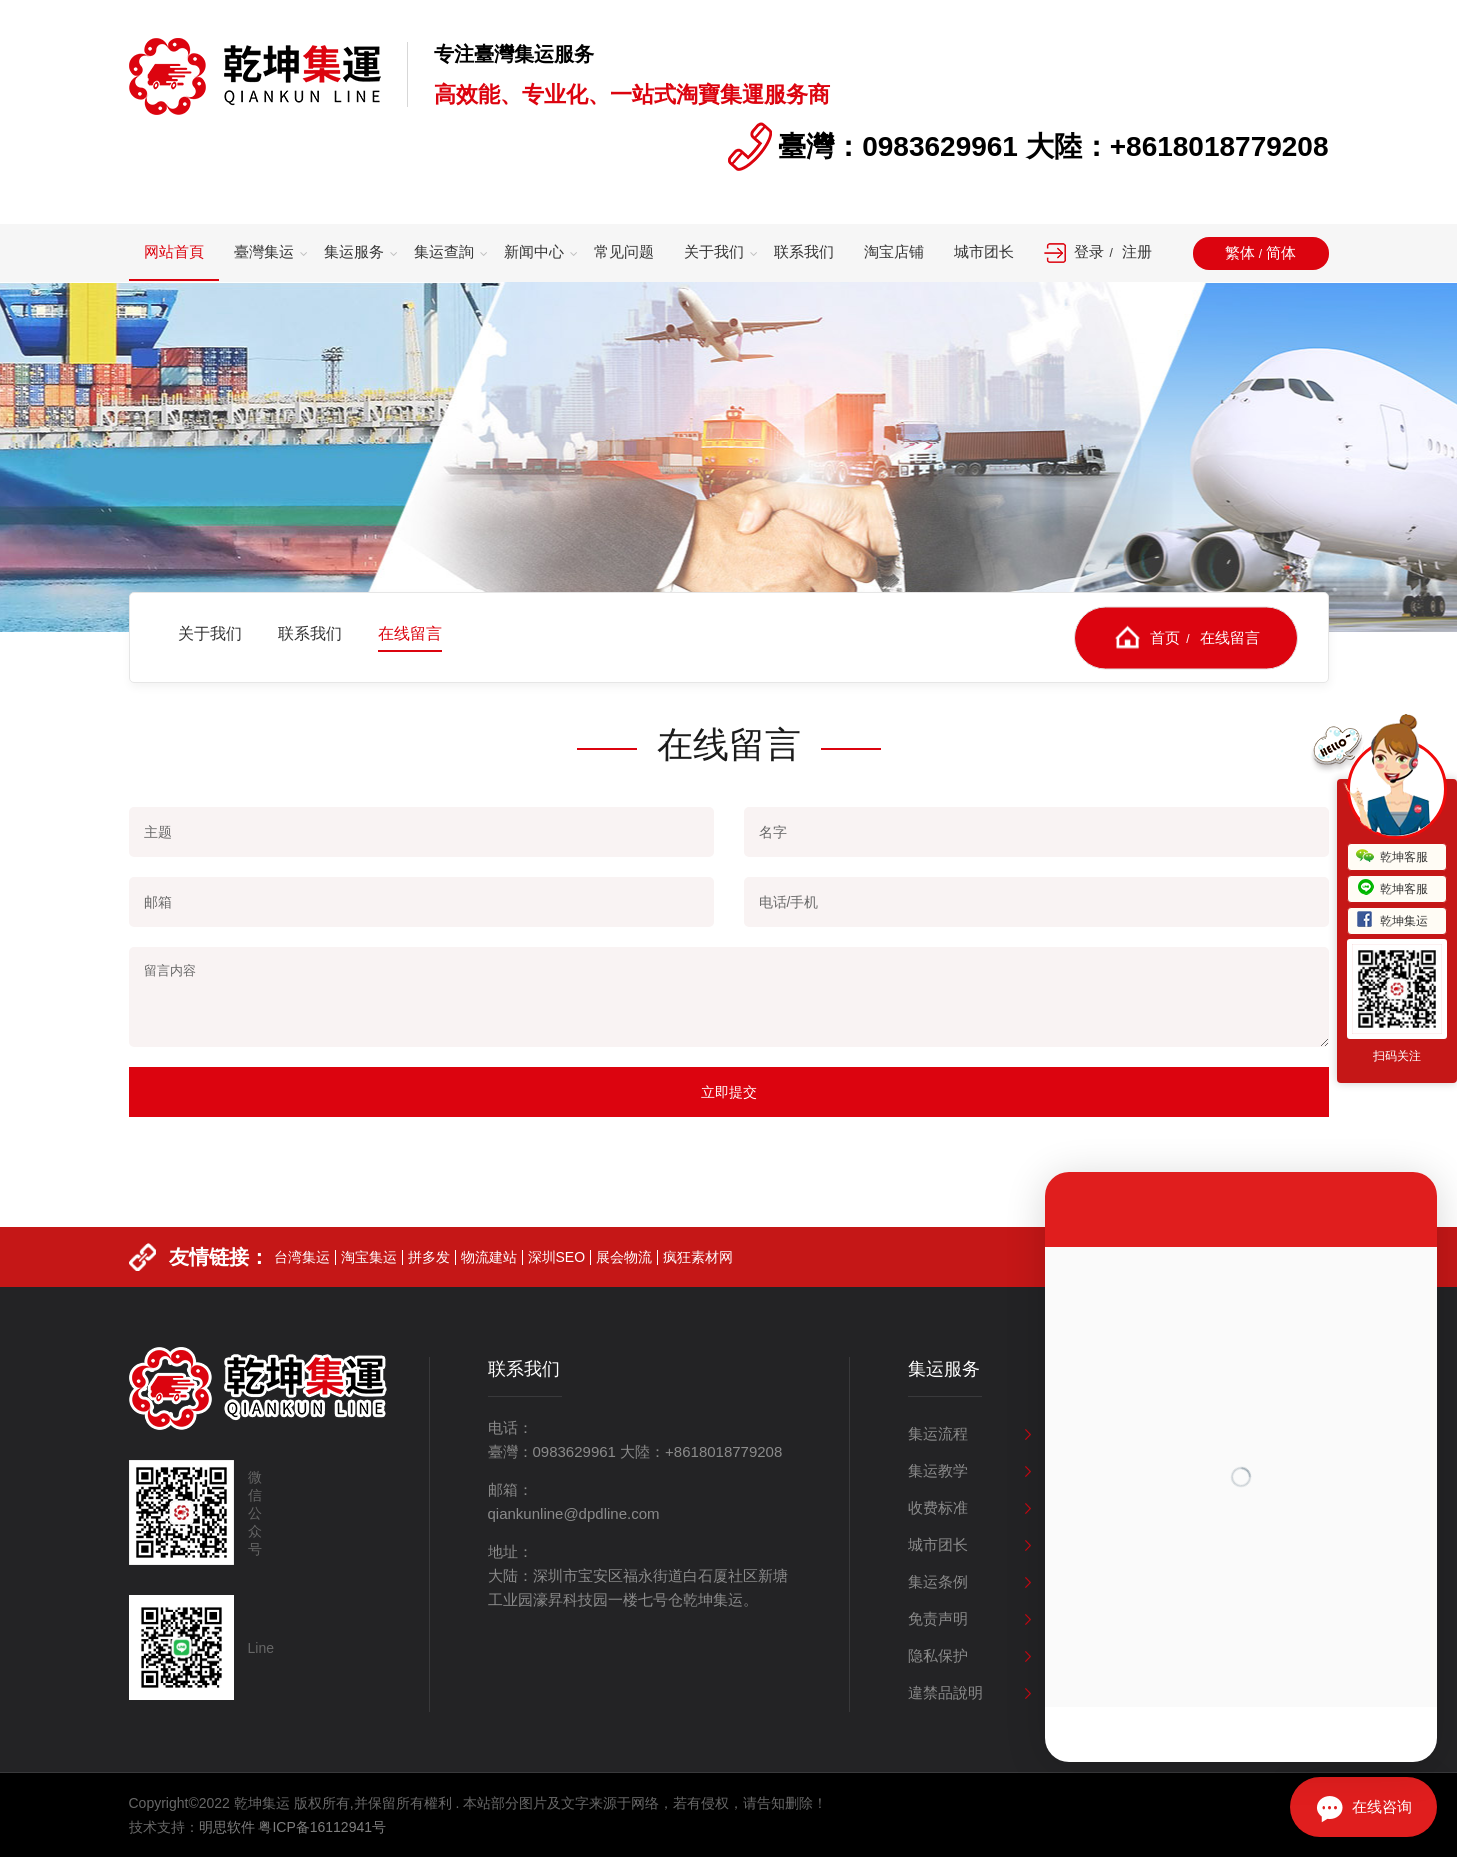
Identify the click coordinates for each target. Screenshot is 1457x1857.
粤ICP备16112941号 (322, 1827)
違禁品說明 (945, 1692)
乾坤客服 (1392, 857)
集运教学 (938, 1470)
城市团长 (984, 251)
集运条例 (938, 1581)
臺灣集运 (264, 251)
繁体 (1240, 252)
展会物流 (624, 1290)
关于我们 (714, 251)
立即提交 (729, 1092)
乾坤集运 (1392, 921)
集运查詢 (444, 251)
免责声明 (938, 1618)
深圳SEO (557, 1290)
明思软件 (227, 1827)
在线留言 (1230, 636)
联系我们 (804, 251)
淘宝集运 (369, 1290)
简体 (1281, 252)
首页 (1165, 636)
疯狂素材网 (698, 1290)
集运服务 (354, 251)
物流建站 (489, 1290)
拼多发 (429, 1290)
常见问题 (624, 251)
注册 (1137, 251)
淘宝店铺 (894, 251)
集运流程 (938, 1433)
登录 (1089, 251)
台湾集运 (302, 1290)
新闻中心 (534, 251)
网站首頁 (174, 251)
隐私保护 (938, 1655)
